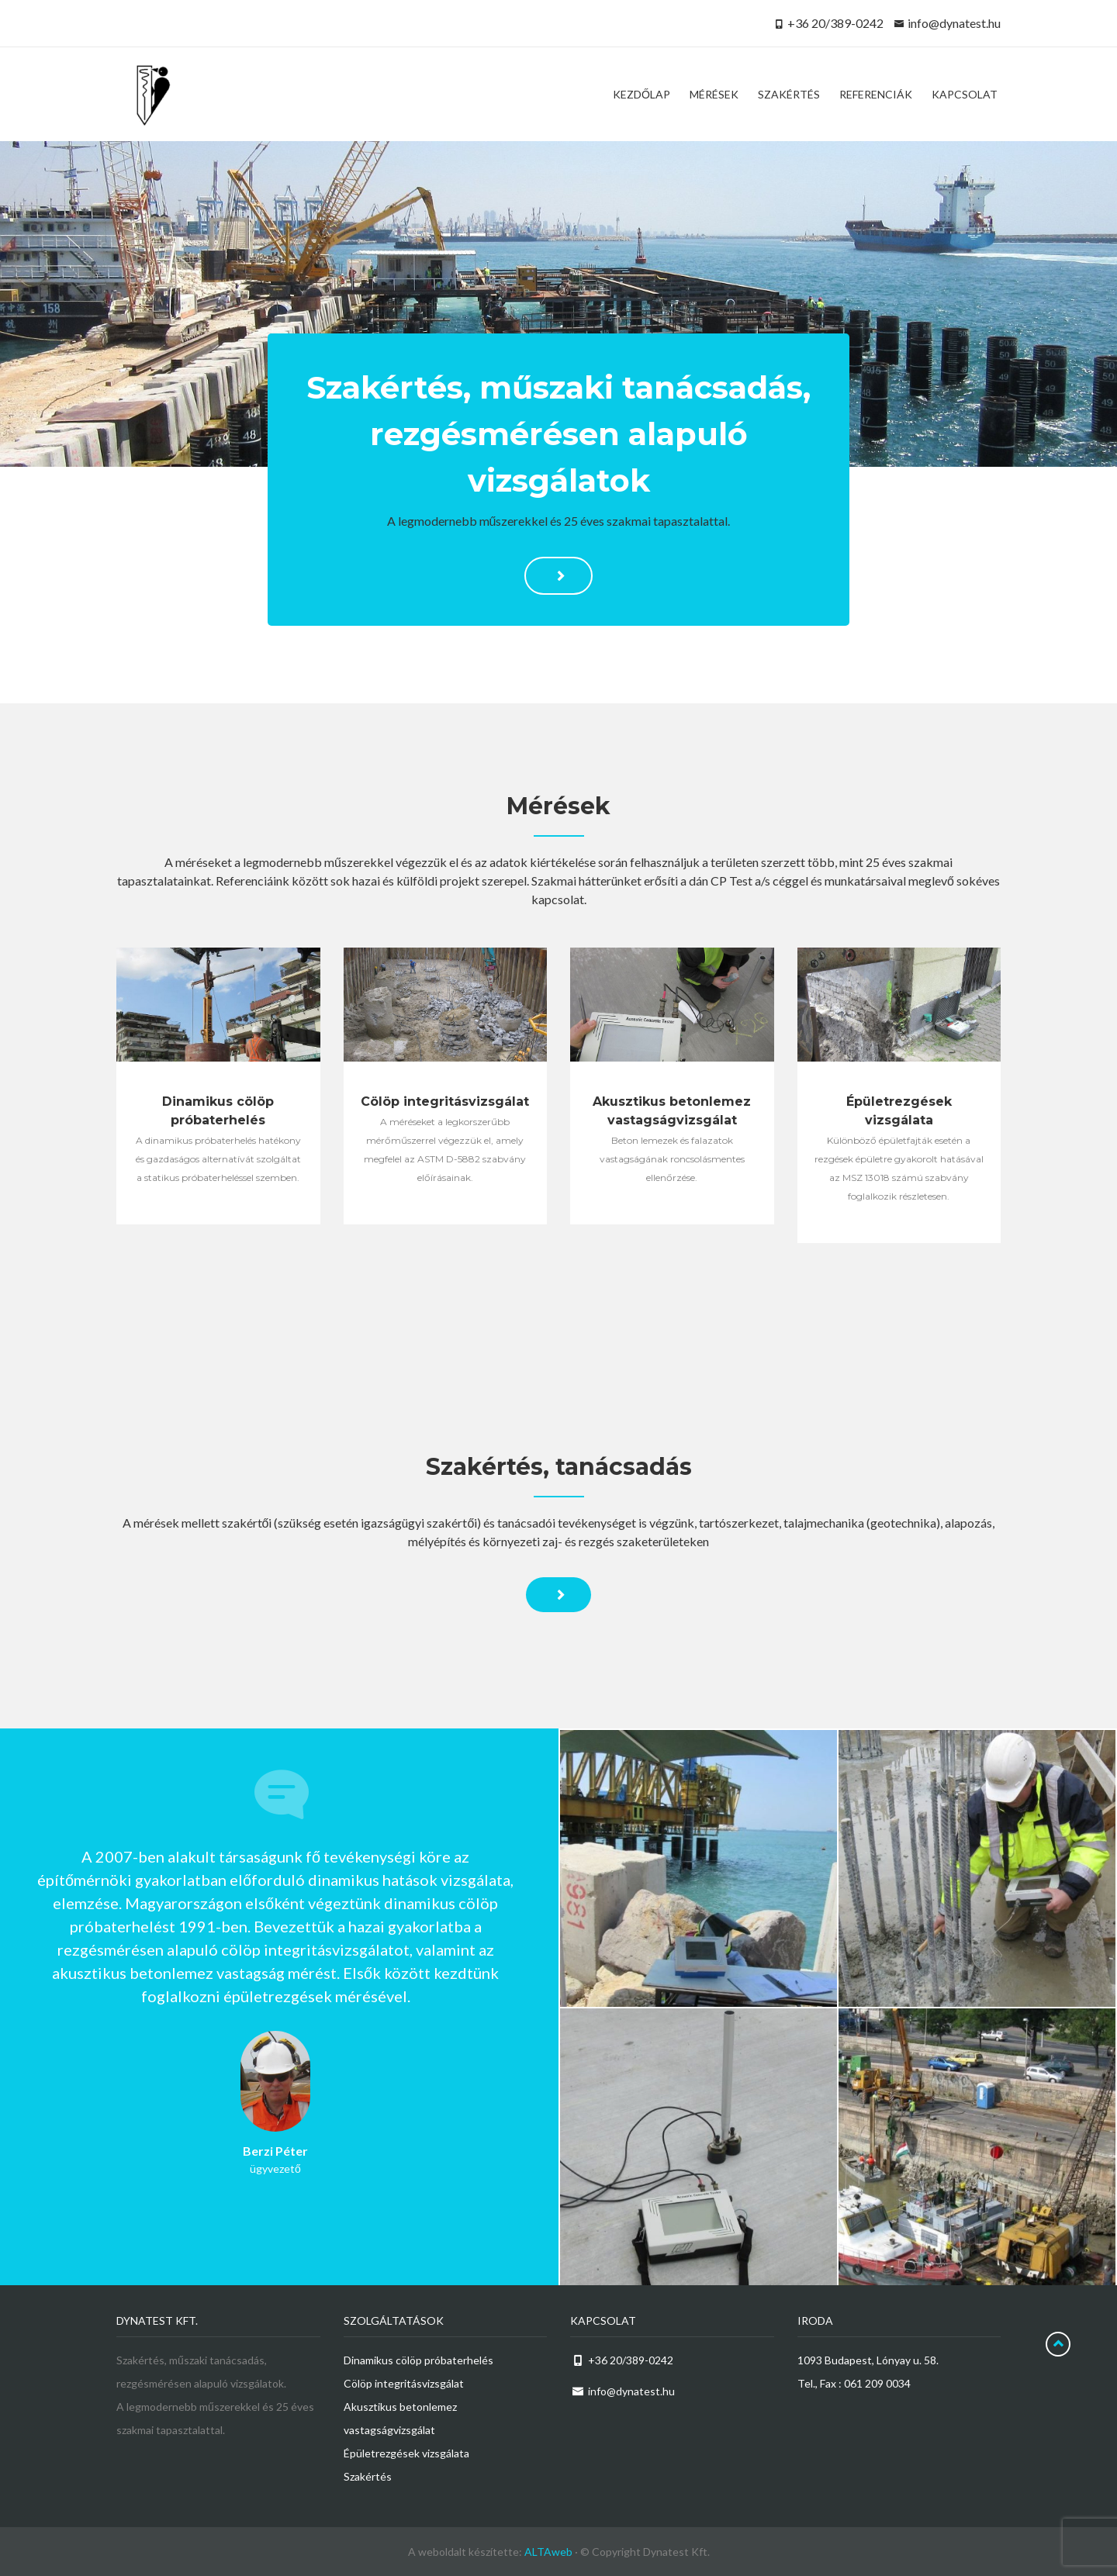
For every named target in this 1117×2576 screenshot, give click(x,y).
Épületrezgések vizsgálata (406, 2453)
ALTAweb (548, 2551)
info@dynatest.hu (954, 23)
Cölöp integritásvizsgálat (404, 2383)
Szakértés (368, 2476)
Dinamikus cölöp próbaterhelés (418, 2360)
